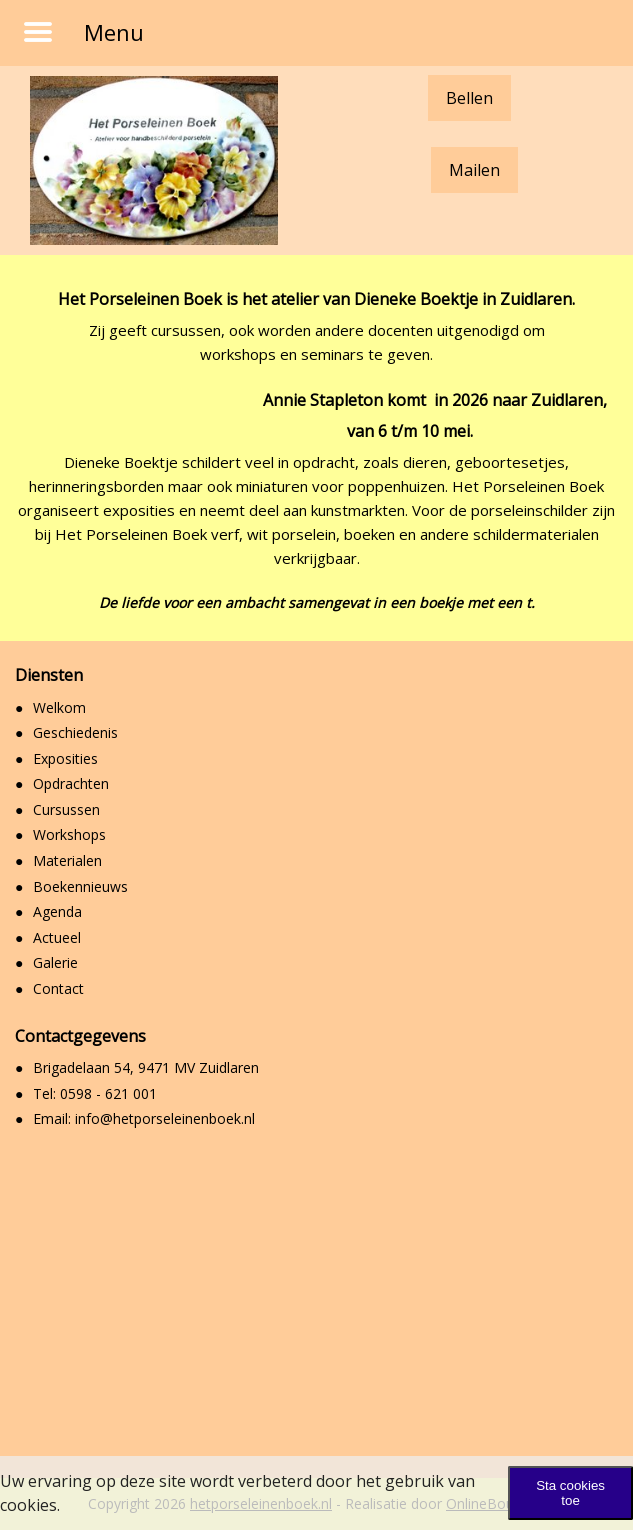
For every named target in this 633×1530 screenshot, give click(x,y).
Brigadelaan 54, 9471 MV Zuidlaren (146, 1067)
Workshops (69, 834)
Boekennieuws (80, 886)
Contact (58, 988)
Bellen (469, 98)
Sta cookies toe (570, 1493)
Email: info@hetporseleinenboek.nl (144, 1118)
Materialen (67, 860)
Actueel (57, 937)
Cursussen (66, 809)
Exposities (65, 758)
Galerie (55, 962)
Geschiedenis (75, 732)
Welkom (59, 707)
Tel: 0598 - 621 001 (95, 1093)
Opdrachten (71, 783)
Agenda (57, 911)
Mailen (474, 170)
